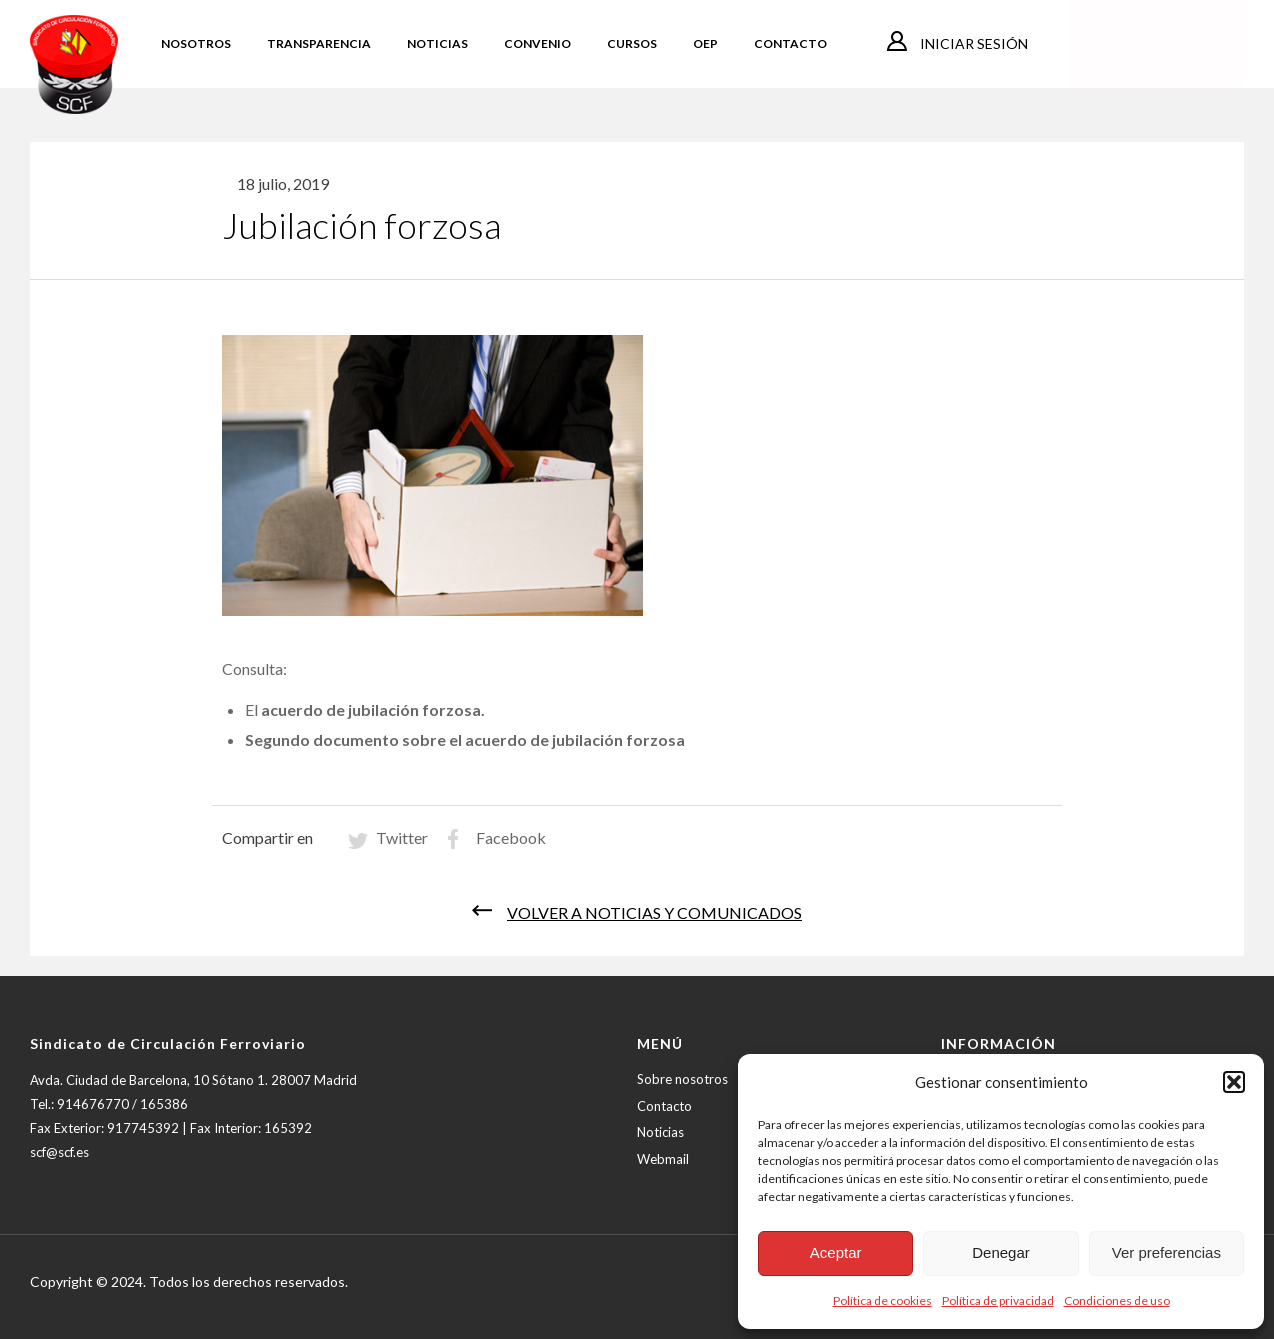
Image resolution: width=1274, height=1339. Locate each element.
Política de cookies (882, 1300)
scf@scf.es (59, 1152)
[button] (1234, 1082)
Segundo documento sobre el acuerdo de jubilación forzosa (465, 739)
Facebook (511, 837)
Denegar (1001, 1252)
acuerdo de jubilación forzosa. (373, 709)
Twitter (402, 837)
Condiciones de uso (1117, 1300)
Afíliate (1172, 43)
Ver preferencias (1166, 1252)
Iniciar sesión (972, 43)
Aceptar (836, 1252)
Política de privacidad (998, 1300)
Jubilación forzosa (361, 225)
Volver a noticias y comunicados (654, 912)
